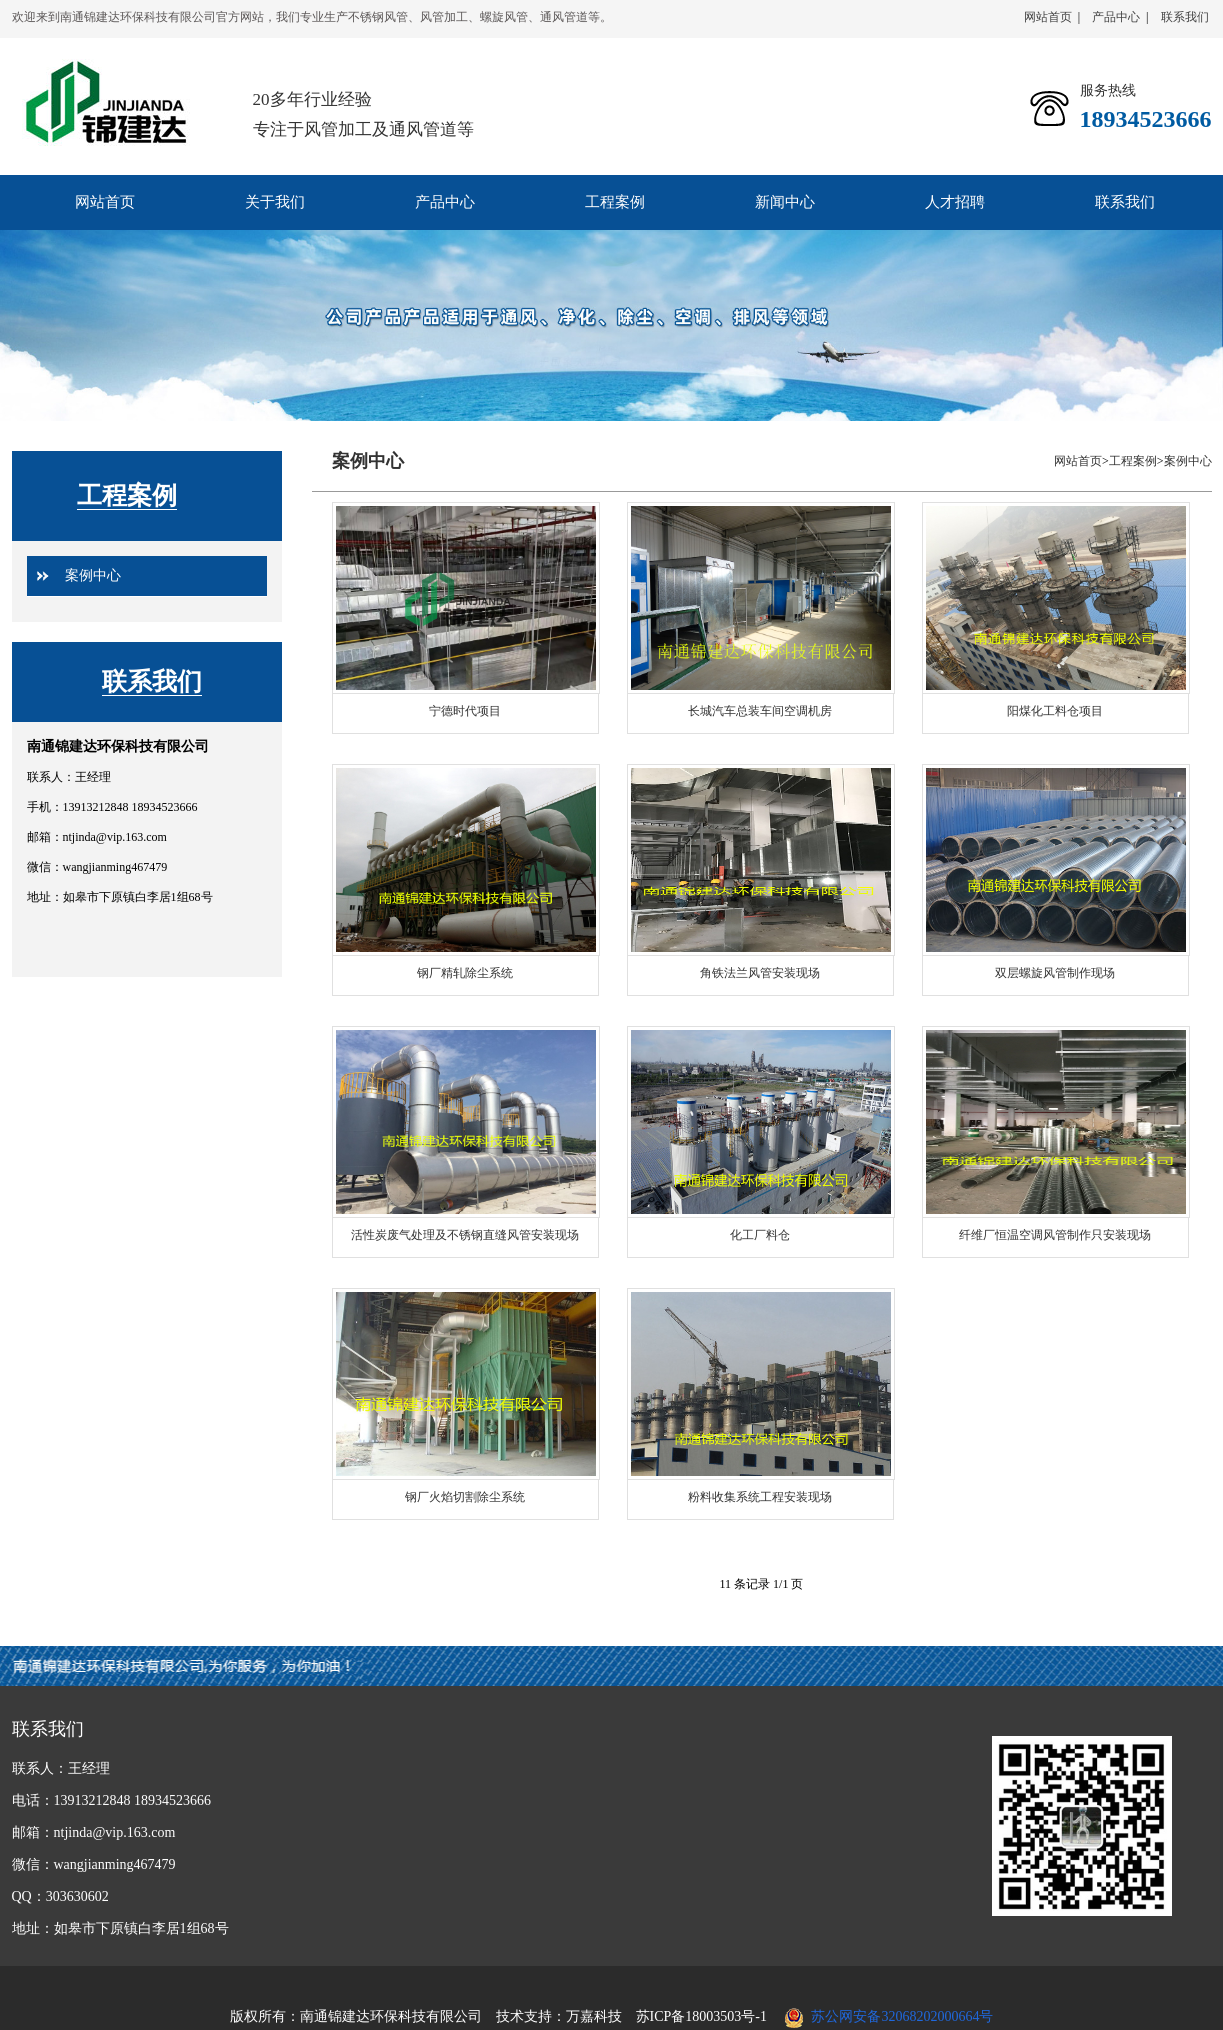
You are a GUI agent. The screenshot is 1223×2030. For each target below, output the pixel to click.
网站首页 (1048, 17)
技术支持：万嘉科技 (559, 2016)
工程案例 (127, 495)
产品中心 (1116, 17)
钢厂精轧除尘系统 (465, 973)
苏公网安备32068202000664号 (902, 2016)
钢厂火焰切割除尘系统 (465, 1497)
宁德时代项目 (465, 711)
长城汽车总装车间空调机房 (760, 711)
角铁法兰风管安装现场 (760, 973)
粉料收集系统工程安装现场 (760, 1497)
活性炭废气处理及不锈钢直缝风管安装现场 (465, 1235)
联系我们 (1185, 17)
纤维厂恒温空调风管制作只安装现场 (1055, 1235)
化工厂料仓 (760, 1235)
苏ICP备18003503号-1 (701, 2016)
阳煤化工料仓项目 (1055, 711)
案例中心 (93, 575)
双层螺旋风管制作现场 (1055, 973)
